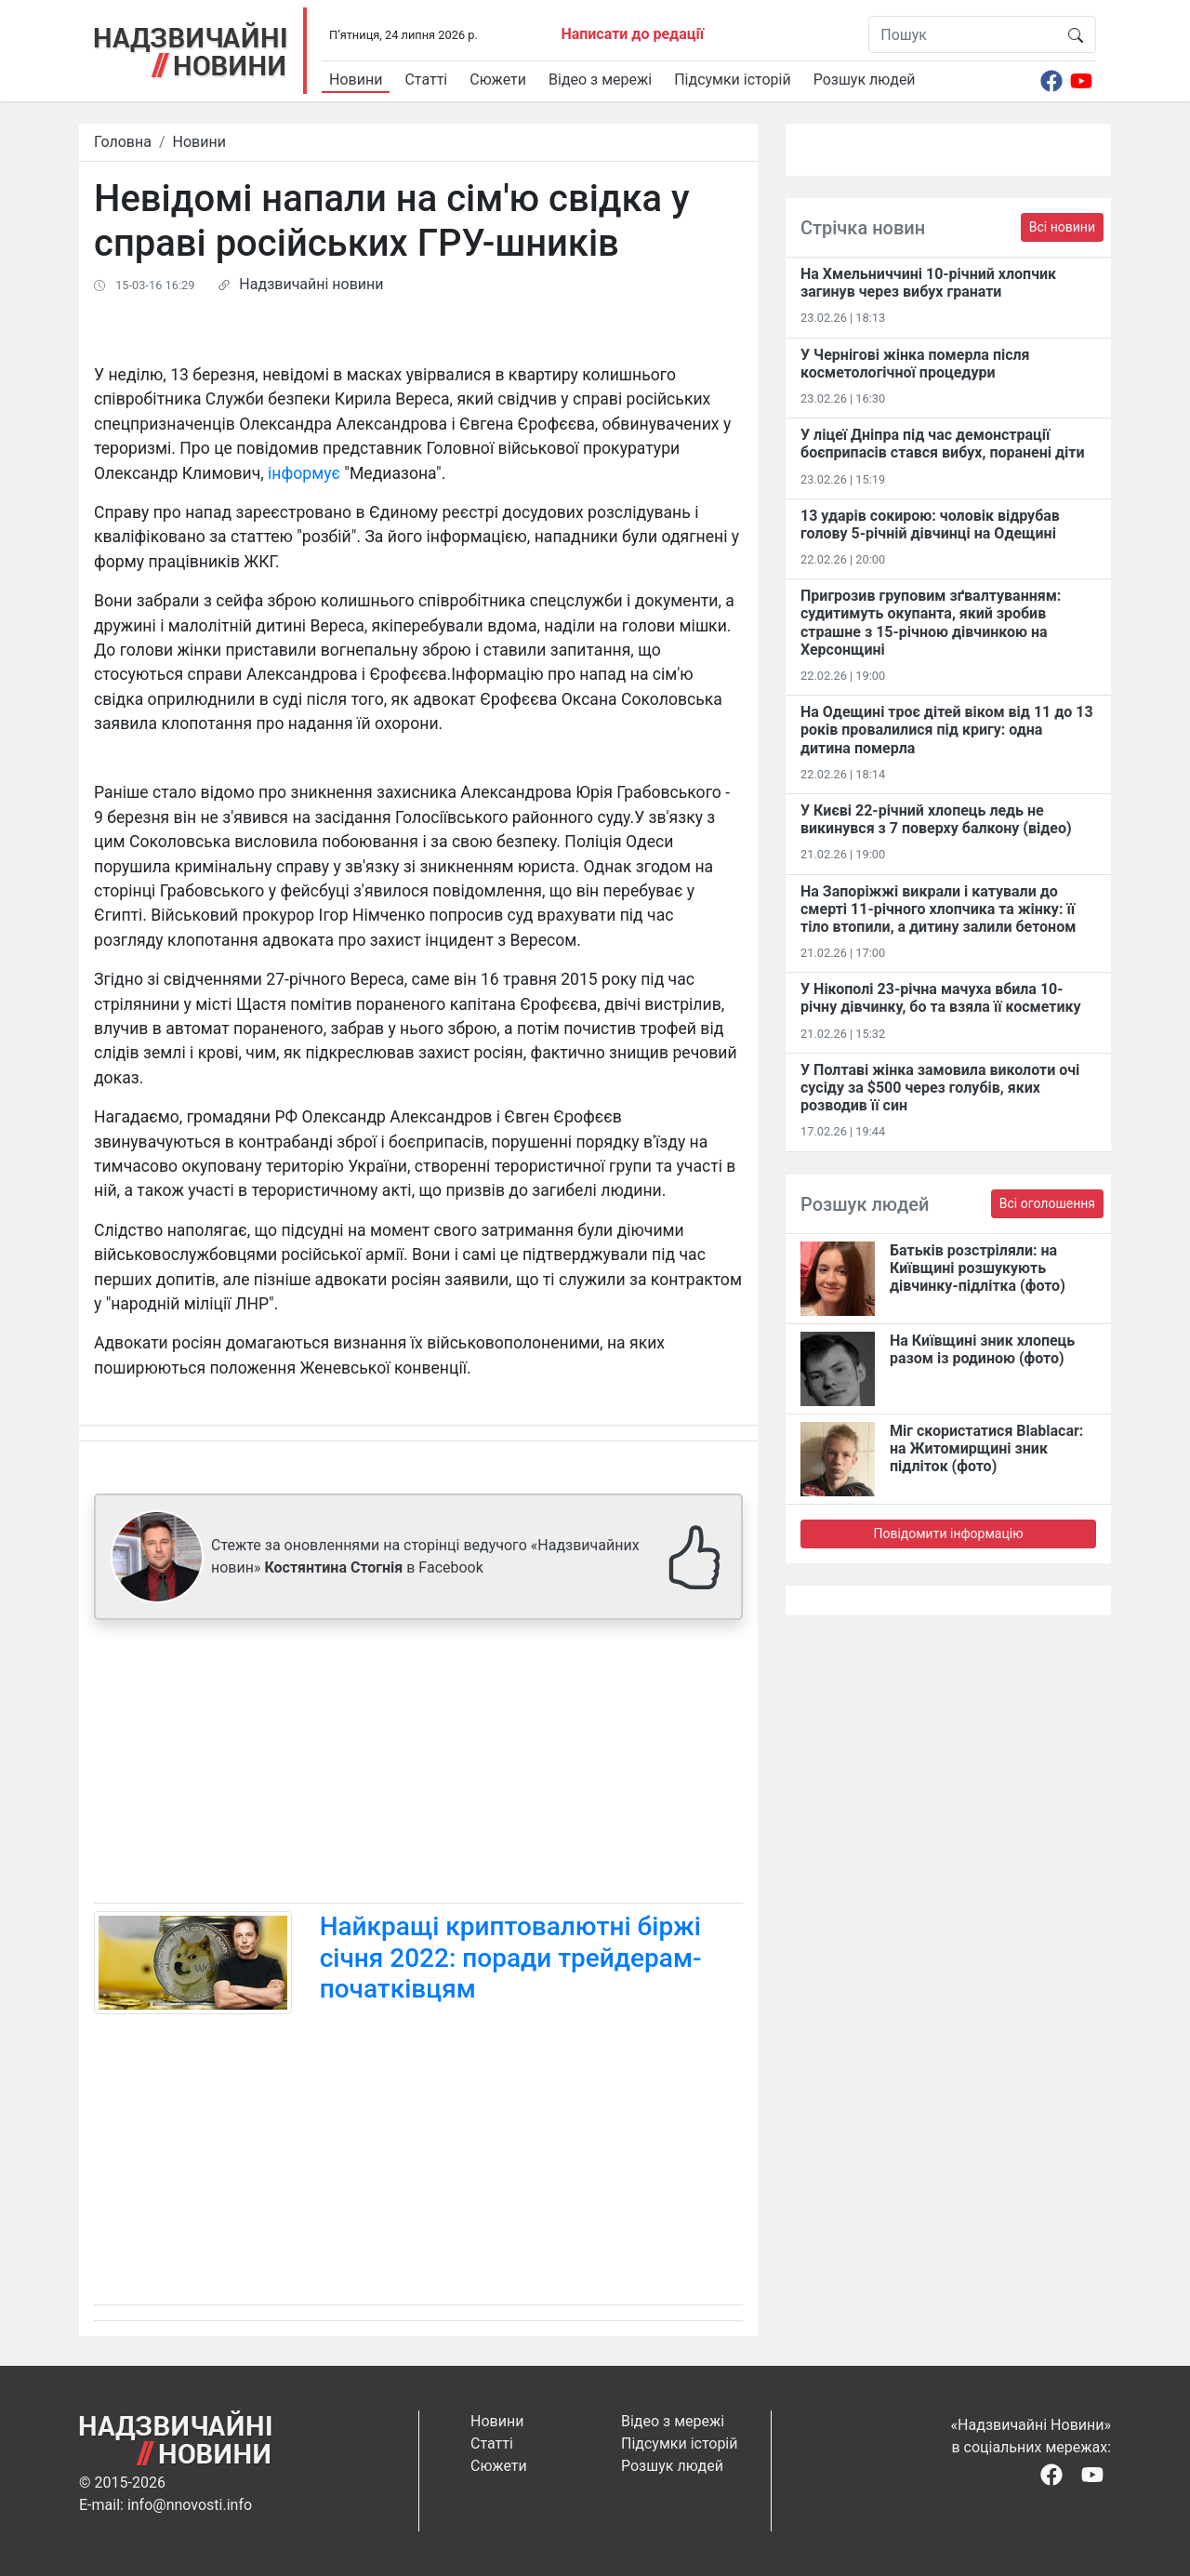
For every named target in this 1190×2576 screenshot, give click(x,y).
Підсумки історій (732, 79)
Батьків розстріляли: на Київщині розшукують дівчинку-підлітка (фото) (977, 1268)
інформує (304, 473)
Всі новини (1062, 226)
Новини (355, 79)
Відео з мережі (600, 79)
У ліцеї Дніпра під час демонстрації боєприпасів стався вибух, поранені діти (942, 443)
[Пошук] (962, 34)
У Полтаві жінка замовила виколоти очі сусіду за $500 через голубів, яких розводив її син (939, 1087)
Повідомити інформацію (948, 1533)
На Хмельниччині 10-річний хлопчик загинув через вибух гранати (928, 282)
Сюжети (497, 79)
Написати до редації (632, 34)
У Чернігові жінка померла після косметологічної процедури (915, 363)
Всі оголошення (1047, 1203)
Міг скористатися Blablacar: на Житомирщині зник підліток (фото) (986, 1448)
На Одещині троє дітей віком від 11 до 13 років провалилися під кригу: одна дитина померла (946, 729)
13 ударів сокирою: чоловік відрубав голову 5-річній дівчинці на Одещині (930, 524)
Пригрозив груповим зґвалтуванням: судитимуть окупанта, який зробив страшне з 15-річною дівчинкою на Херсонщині (930, 622)
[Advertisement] (418, 1765)
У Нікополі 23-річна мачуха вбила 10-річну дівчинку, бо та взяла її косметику (940, 998)
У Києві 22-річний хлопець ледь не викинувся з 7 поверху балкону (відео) (936, 819)
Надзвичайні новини (311, 284)
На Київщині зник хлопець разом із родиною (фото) (982, 1349)
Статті (425, 79)
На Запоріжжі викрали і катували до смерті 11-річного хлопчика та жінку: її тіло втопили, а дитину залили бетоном (938, 909)
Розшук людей (864, 79)
